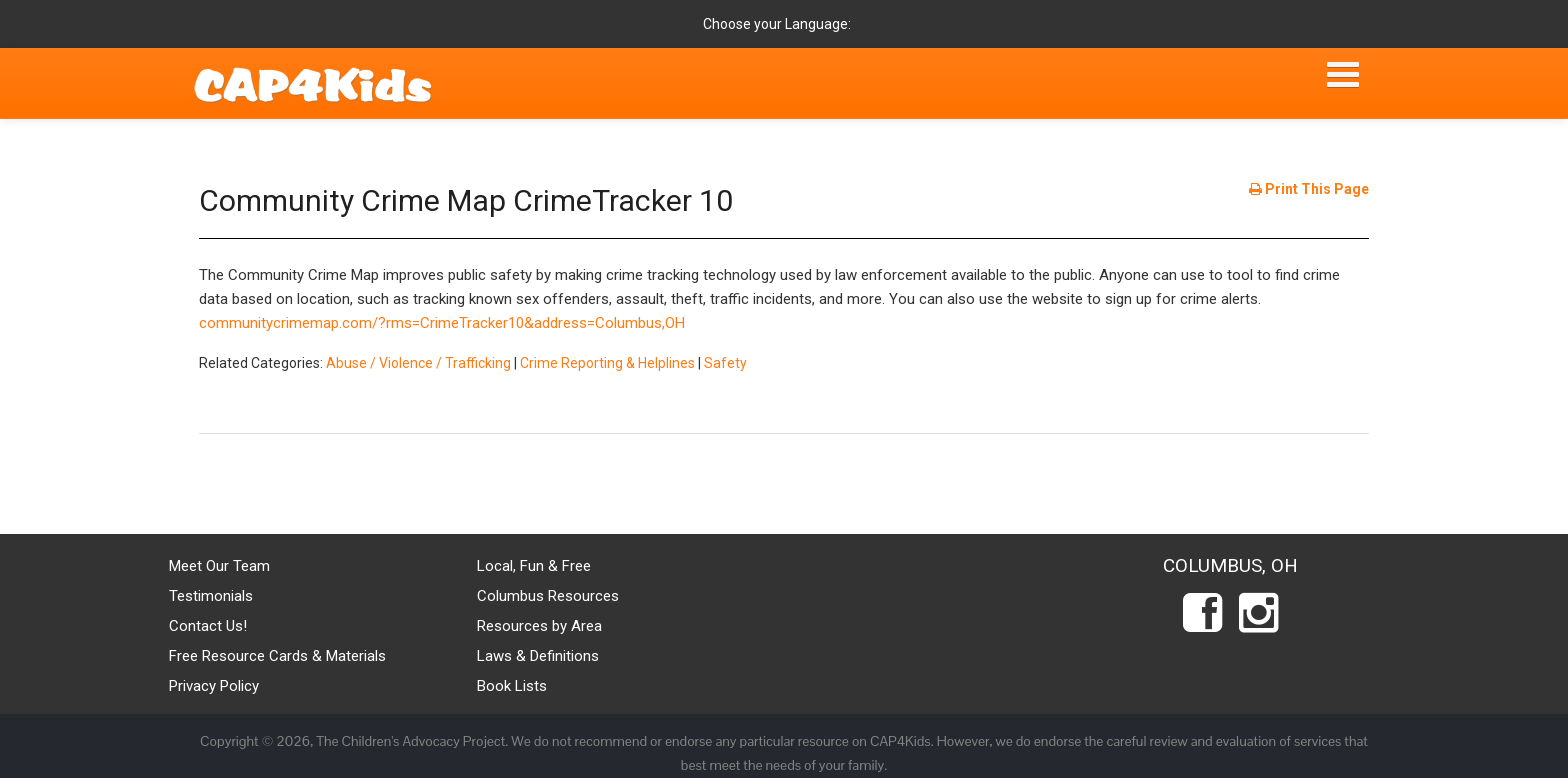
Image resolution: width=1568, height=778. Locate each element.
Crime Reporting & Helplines (607, 363)
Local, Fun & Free (534, 566)
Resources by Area (539, 626)
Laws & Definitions (538, 656)
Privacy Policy (214, 686)
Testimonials (211, 596)
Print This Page (1309, 189)
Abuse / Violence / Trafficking (418, 363)
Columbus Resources (548, 596)
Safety (725, 363)
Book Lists (512, 686)
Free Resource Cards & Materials (277, 656)
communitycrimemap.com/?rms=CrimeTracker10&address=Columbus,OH (442, 323)
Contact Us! (208, 626)
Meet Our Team (219, 566)
